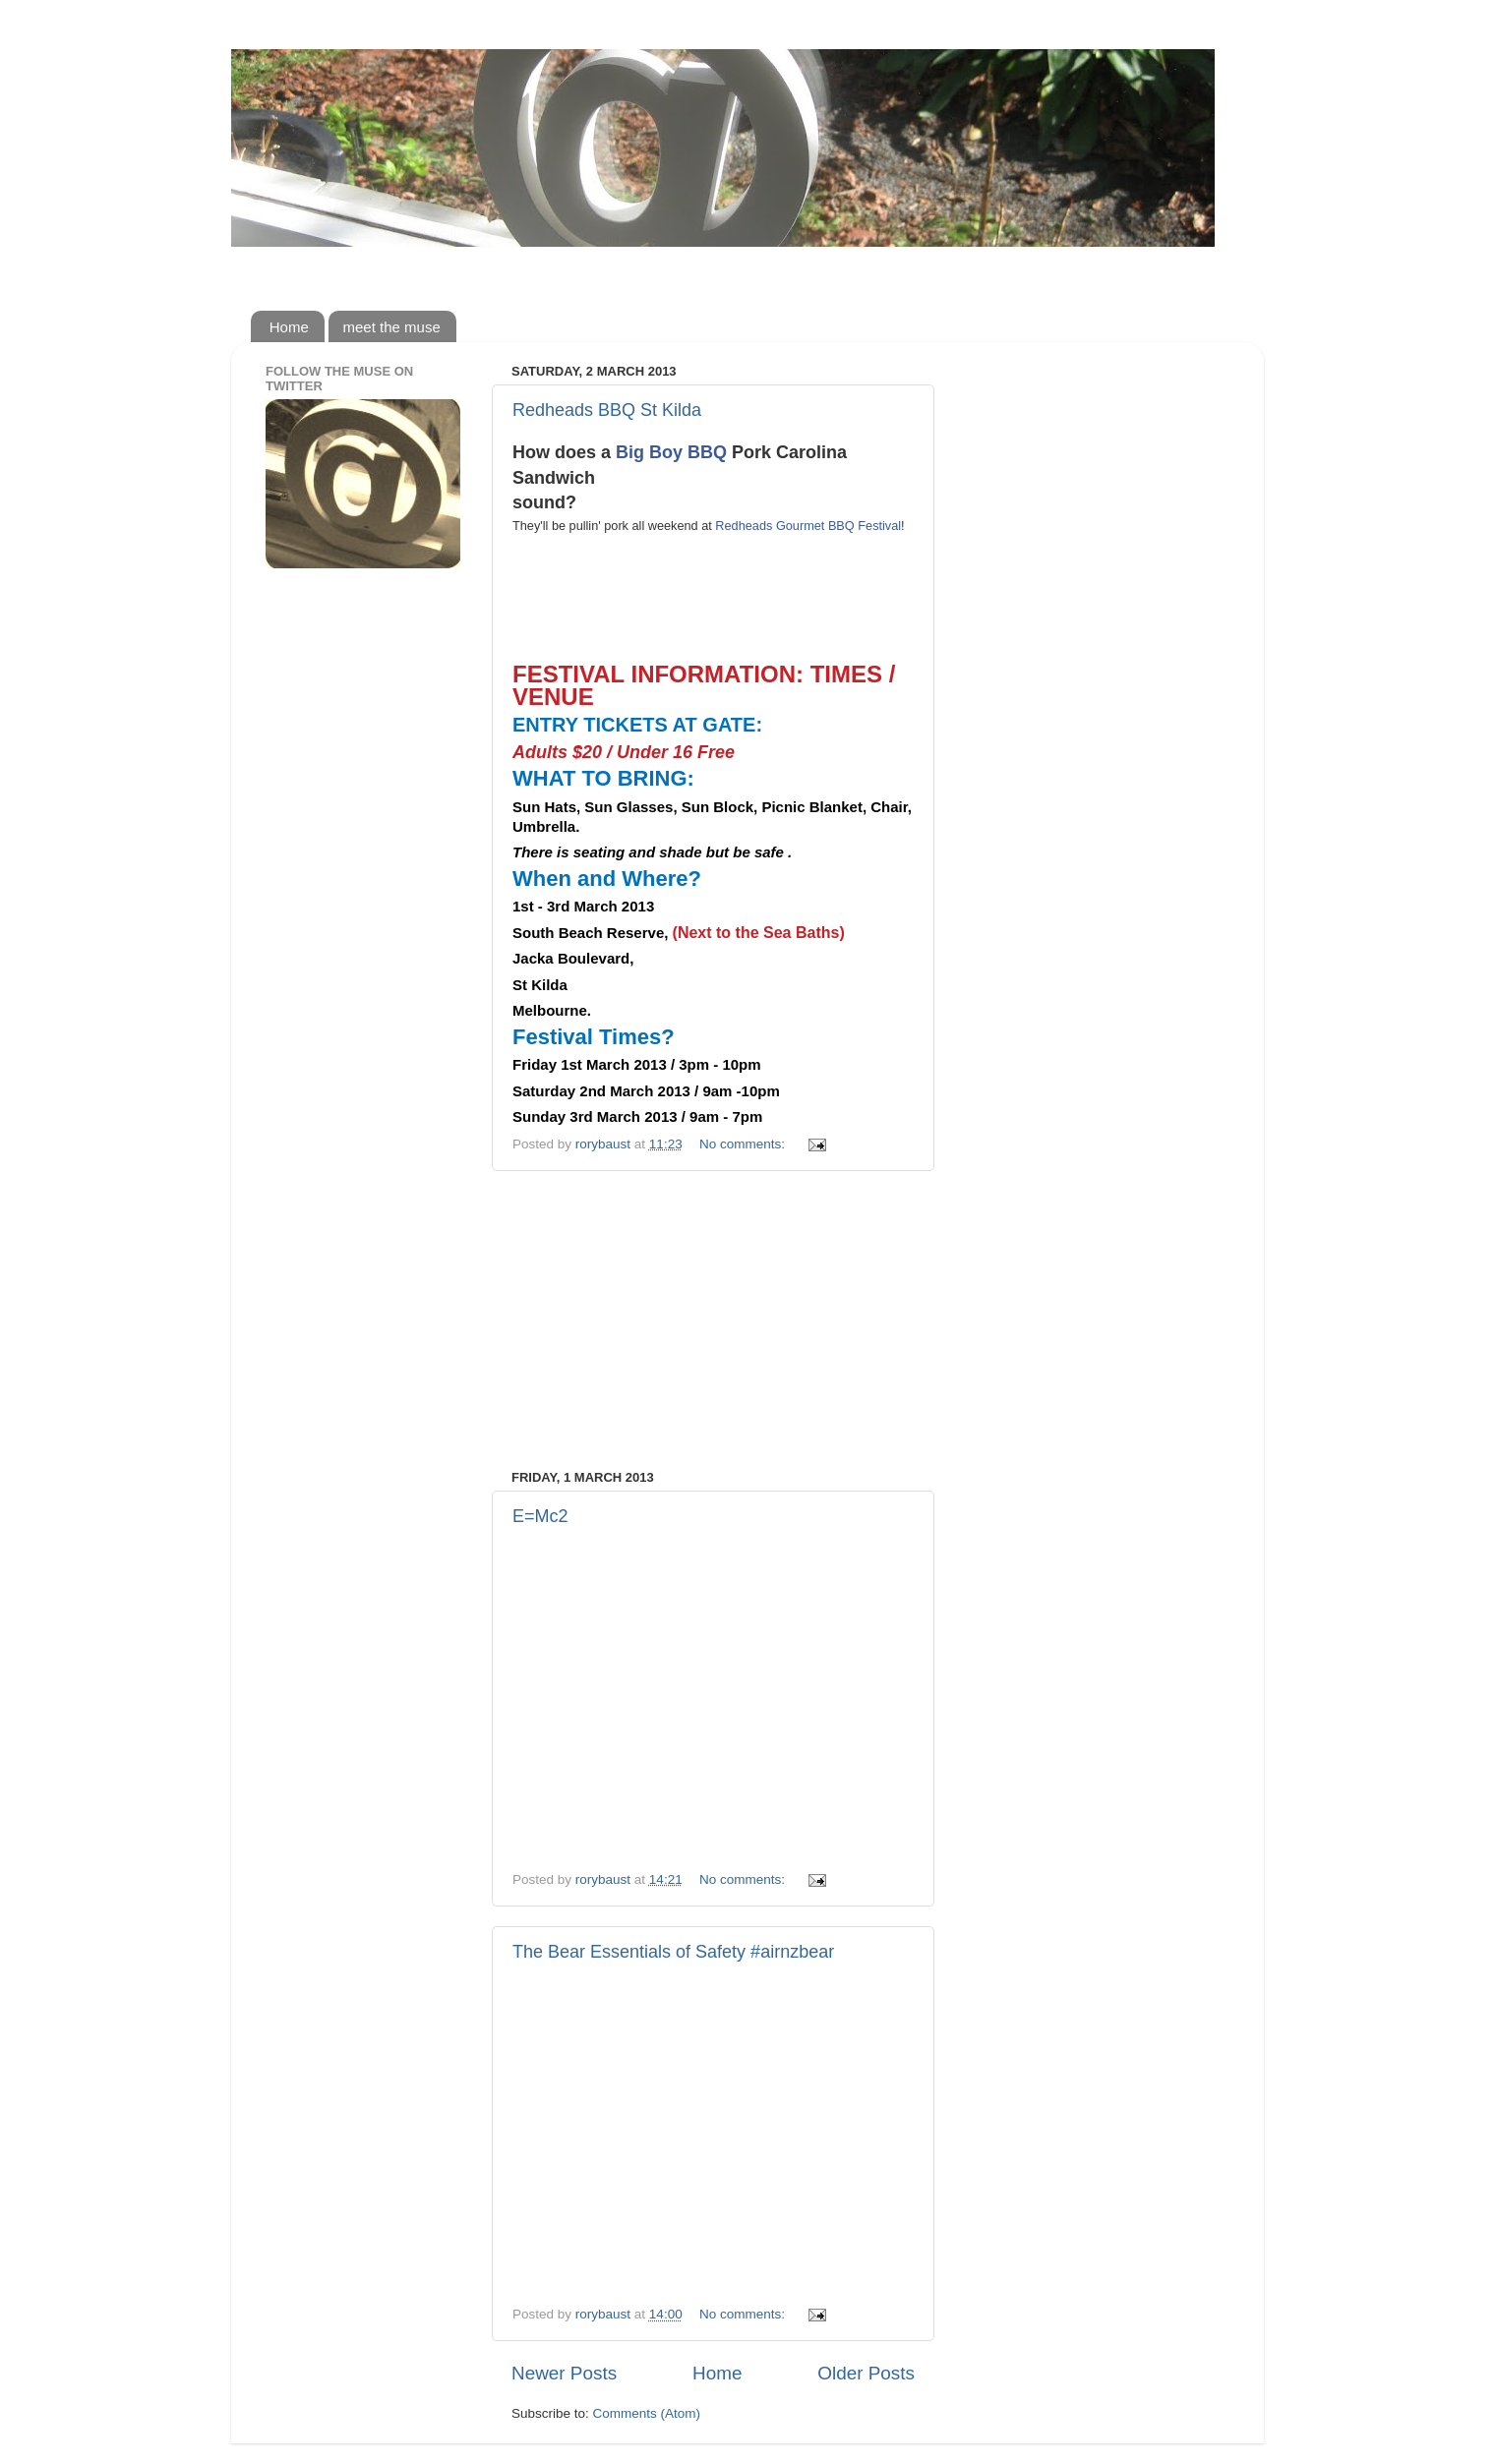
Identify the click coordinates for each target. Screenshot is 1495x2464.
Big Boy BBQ (671, 452)
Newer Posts (564, 2373)
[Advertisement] (713, 1320)
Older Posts (866, 2373)
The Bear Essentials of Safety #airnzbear (673, 1952)
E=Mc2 (540, 1516)
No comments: (744, 1144)
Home (289, 327)
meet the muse (392, 327)
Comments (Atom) (647, 2413)
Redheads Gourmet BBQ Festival (808, 525)
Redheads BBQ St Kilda (606, 410)
